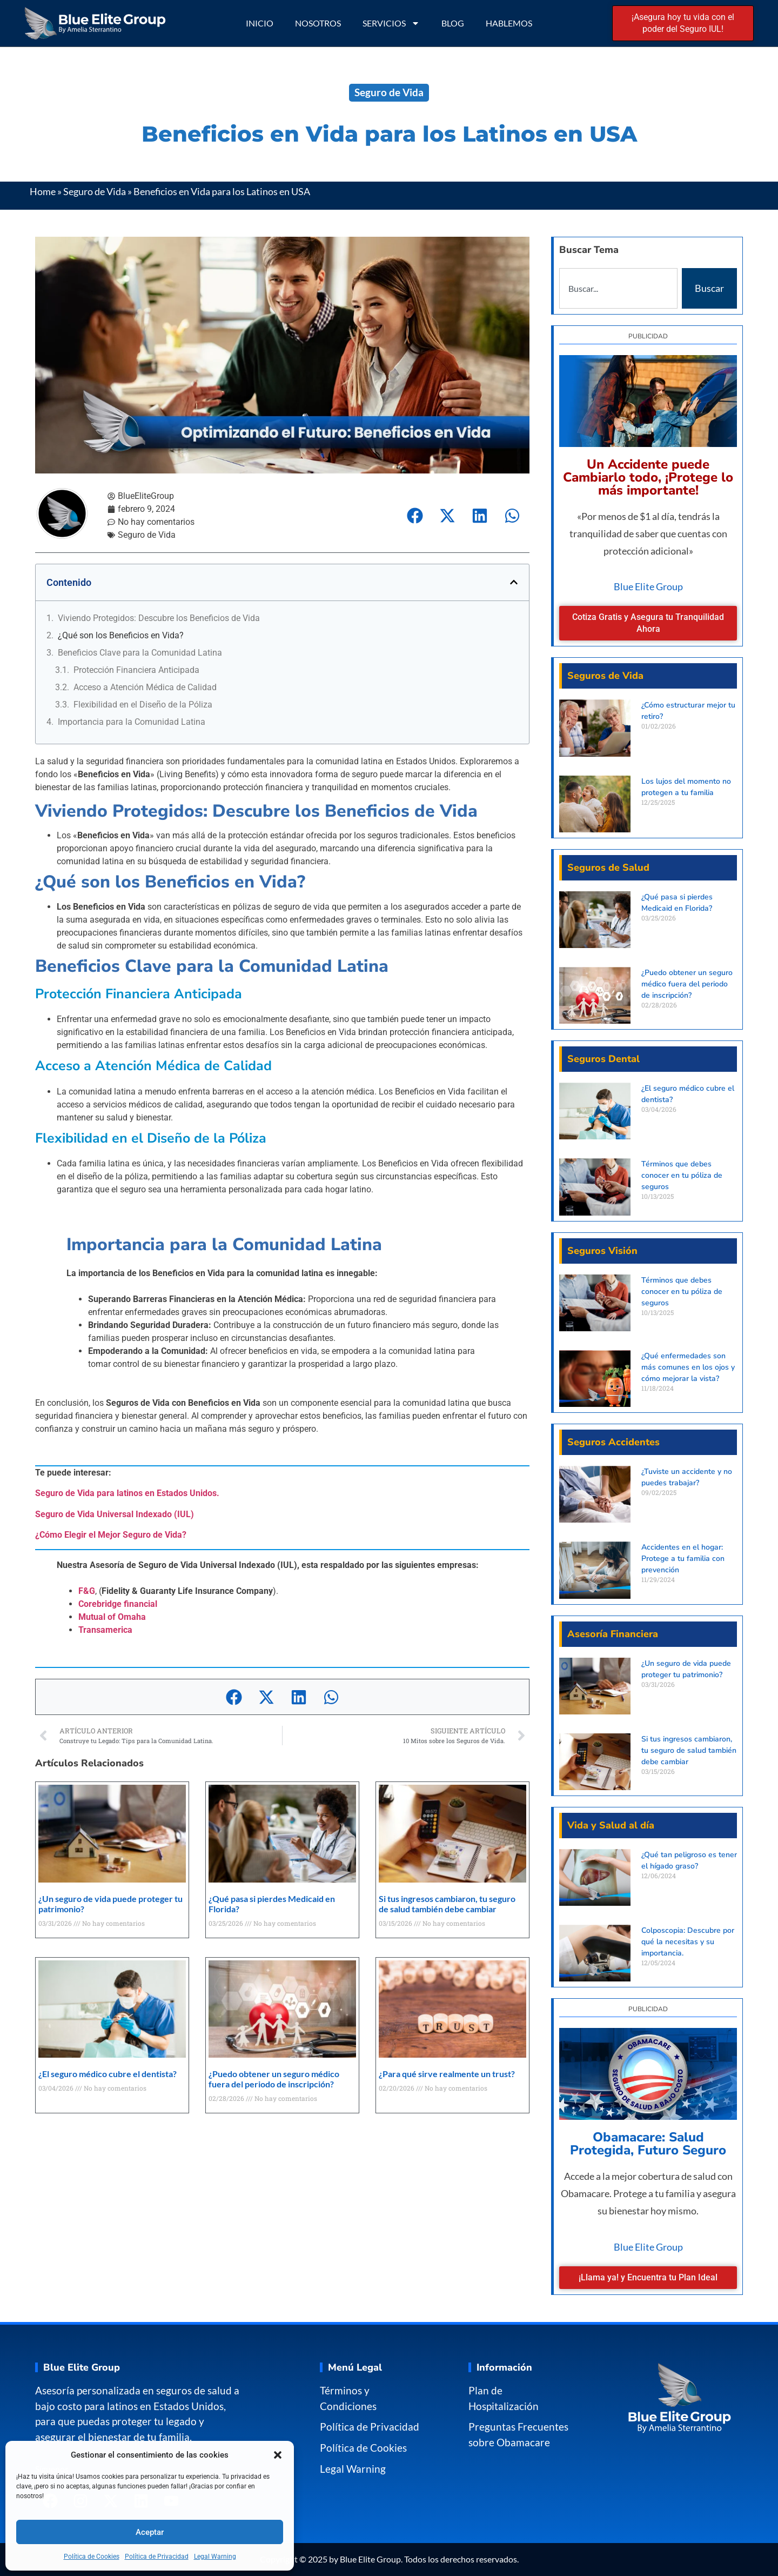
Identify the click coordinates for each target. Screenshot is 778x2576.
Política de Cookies (91, 2556)
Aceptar (150, 2532)
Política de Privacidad (157, 2556)
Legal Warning (215, 2556)
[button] (277, 2455)
